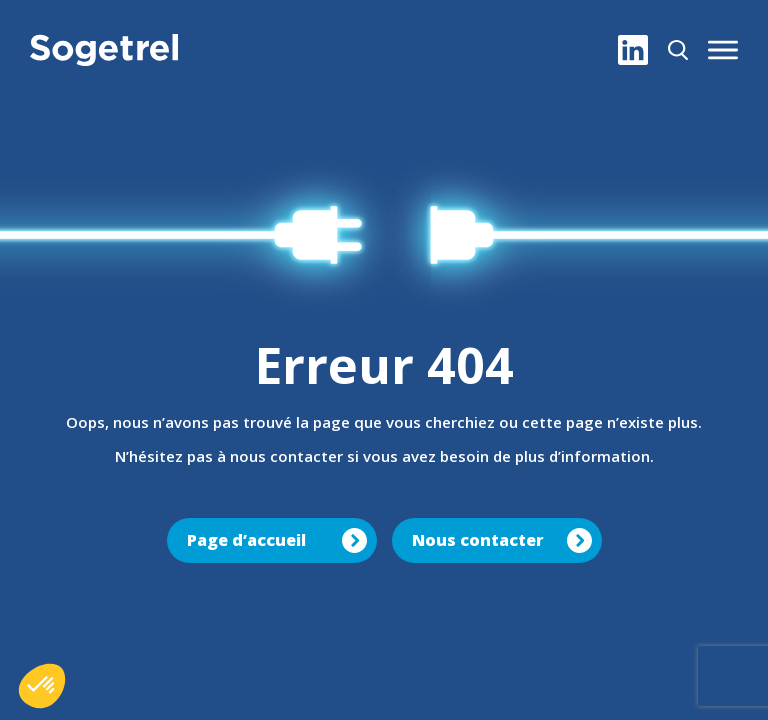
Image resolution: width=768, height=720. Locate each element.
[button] (723, 50)
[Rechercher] (678, 50)
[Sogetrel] (104, 50)
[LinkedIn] (633, 50)
